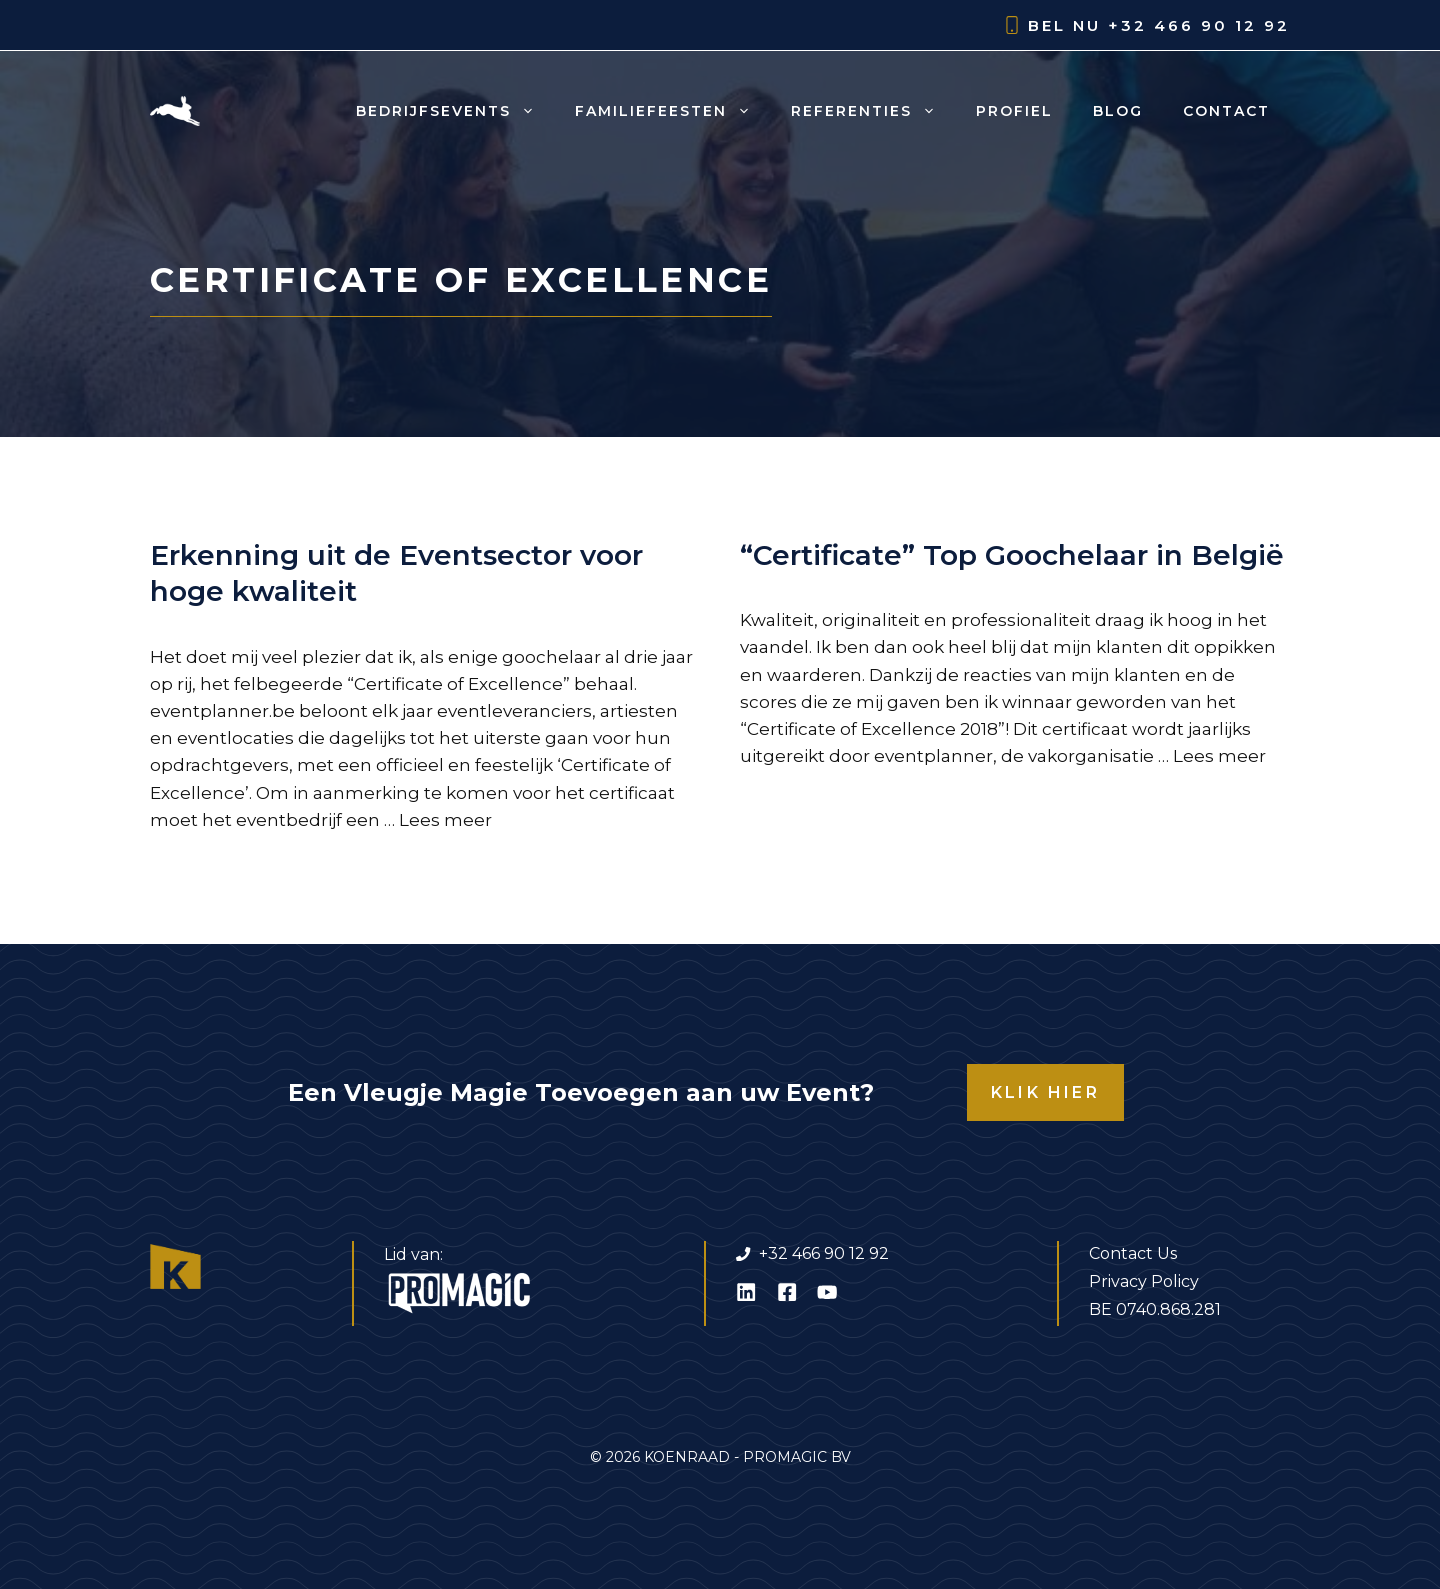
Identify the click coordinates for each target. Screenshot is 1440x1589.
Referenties (873, 111)
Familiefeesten (673, 111)
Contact (1226, 111)
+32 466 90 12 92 (1199, 25)
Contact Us (1133, 1253)
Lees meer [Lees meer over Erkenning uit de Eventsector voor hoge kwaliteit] (445, 820)
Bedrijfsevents (455, 111)
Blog (1118, 111)
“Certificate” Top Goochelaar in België (1012, 555)
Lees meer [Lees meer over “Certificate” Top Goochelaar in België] (1219, 756)
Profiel (1014, 111)
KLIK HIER (1045, 1092)
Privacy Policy (1144, 1281)
